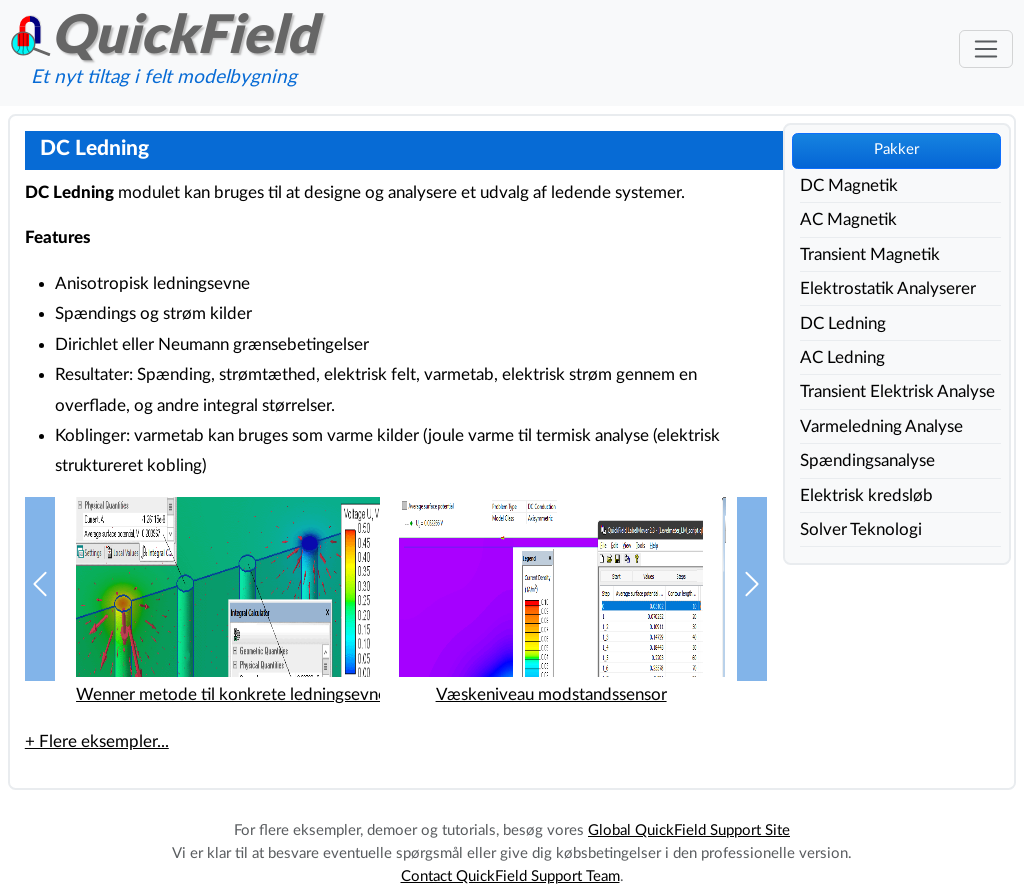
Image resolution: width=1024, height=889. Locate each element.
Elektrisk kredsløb (866, 495)
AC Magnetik (848, 219)
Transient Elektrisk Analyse (897, 391)
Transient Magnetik (870, 254)
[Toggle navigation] (985, 49)
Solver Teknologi (861, 529)
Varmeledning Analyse (881, 426)
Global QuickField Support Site (689, 830)
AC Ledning (842, 357)
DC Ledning (843, 323)
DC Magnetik (849, 185)
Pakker (896, 149)
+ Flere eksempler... (97, 741)
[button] (40, 589)
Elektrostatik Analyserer (888, 288)
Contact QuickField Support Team (510, 876)
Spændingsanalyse (867, 460)
